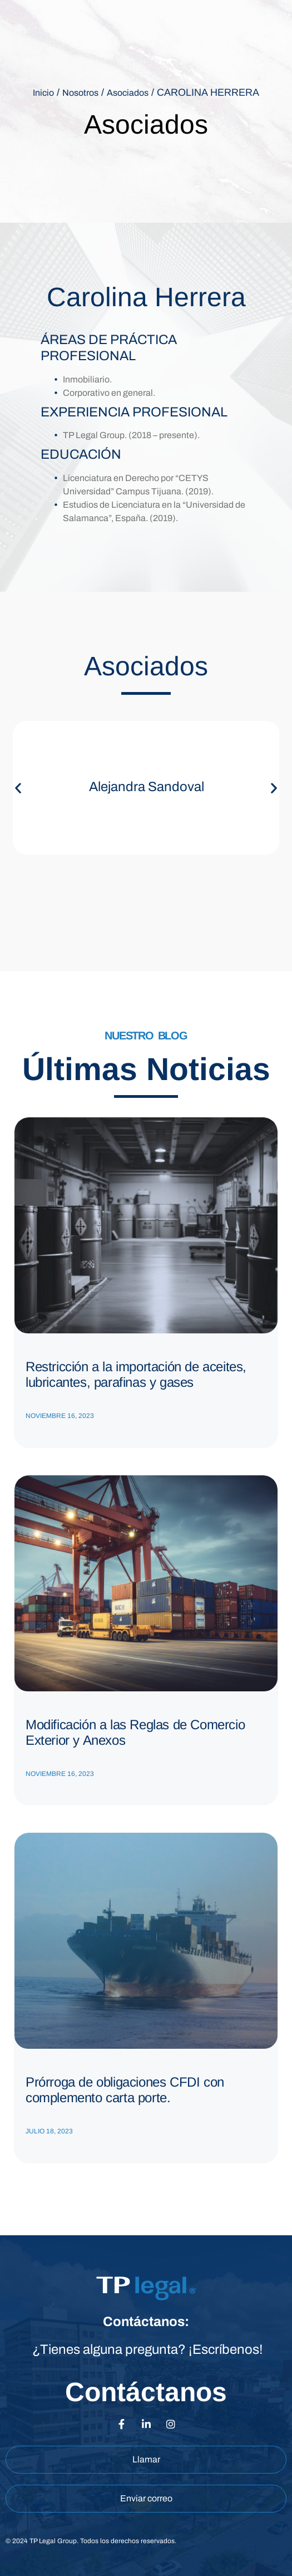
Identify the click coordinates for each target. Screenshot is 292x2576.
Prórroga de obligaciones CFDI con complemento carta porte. (125, 2089)
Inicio (43, 92)
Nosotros (80, 92)
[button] (18, 788)
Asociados (128, 92)
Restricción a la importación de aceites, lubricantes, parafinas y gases (136, 1374)
